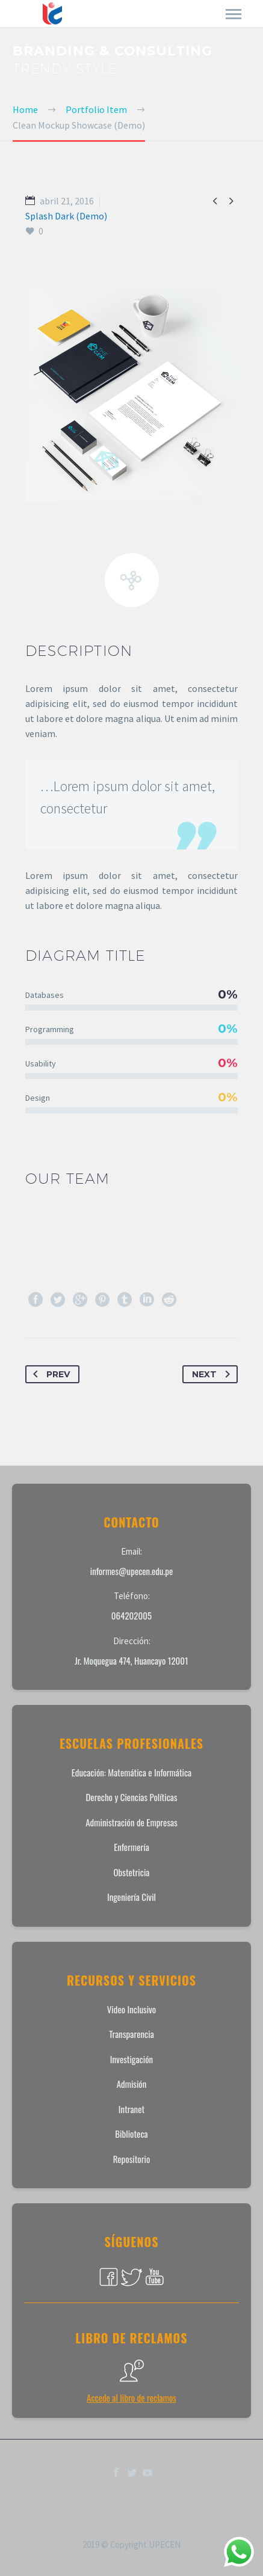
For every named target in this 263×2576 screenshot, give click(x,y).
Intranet (131, 2109)
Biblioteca (131, 2133)
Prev (49, 1374)
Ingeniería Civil (131, 1896)
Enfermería (131, 1846)
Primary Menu (233, 14)
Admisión (132, 2083)
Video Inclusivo (131, 2009)
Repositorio (131, 2158)
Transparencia (131, 2033)
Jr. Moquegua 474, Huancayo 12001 (131, 1660)
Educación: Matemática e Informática (132, 1772)
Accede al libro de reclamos (131, 2397)
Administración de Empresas (131, 1822)
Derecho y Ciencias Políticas (131, 1797)
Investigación (131, 2059)
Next (213, 1374)
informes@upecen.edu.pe (131, 1570)
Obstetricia (132, 1872)
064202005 (131, 1615)
